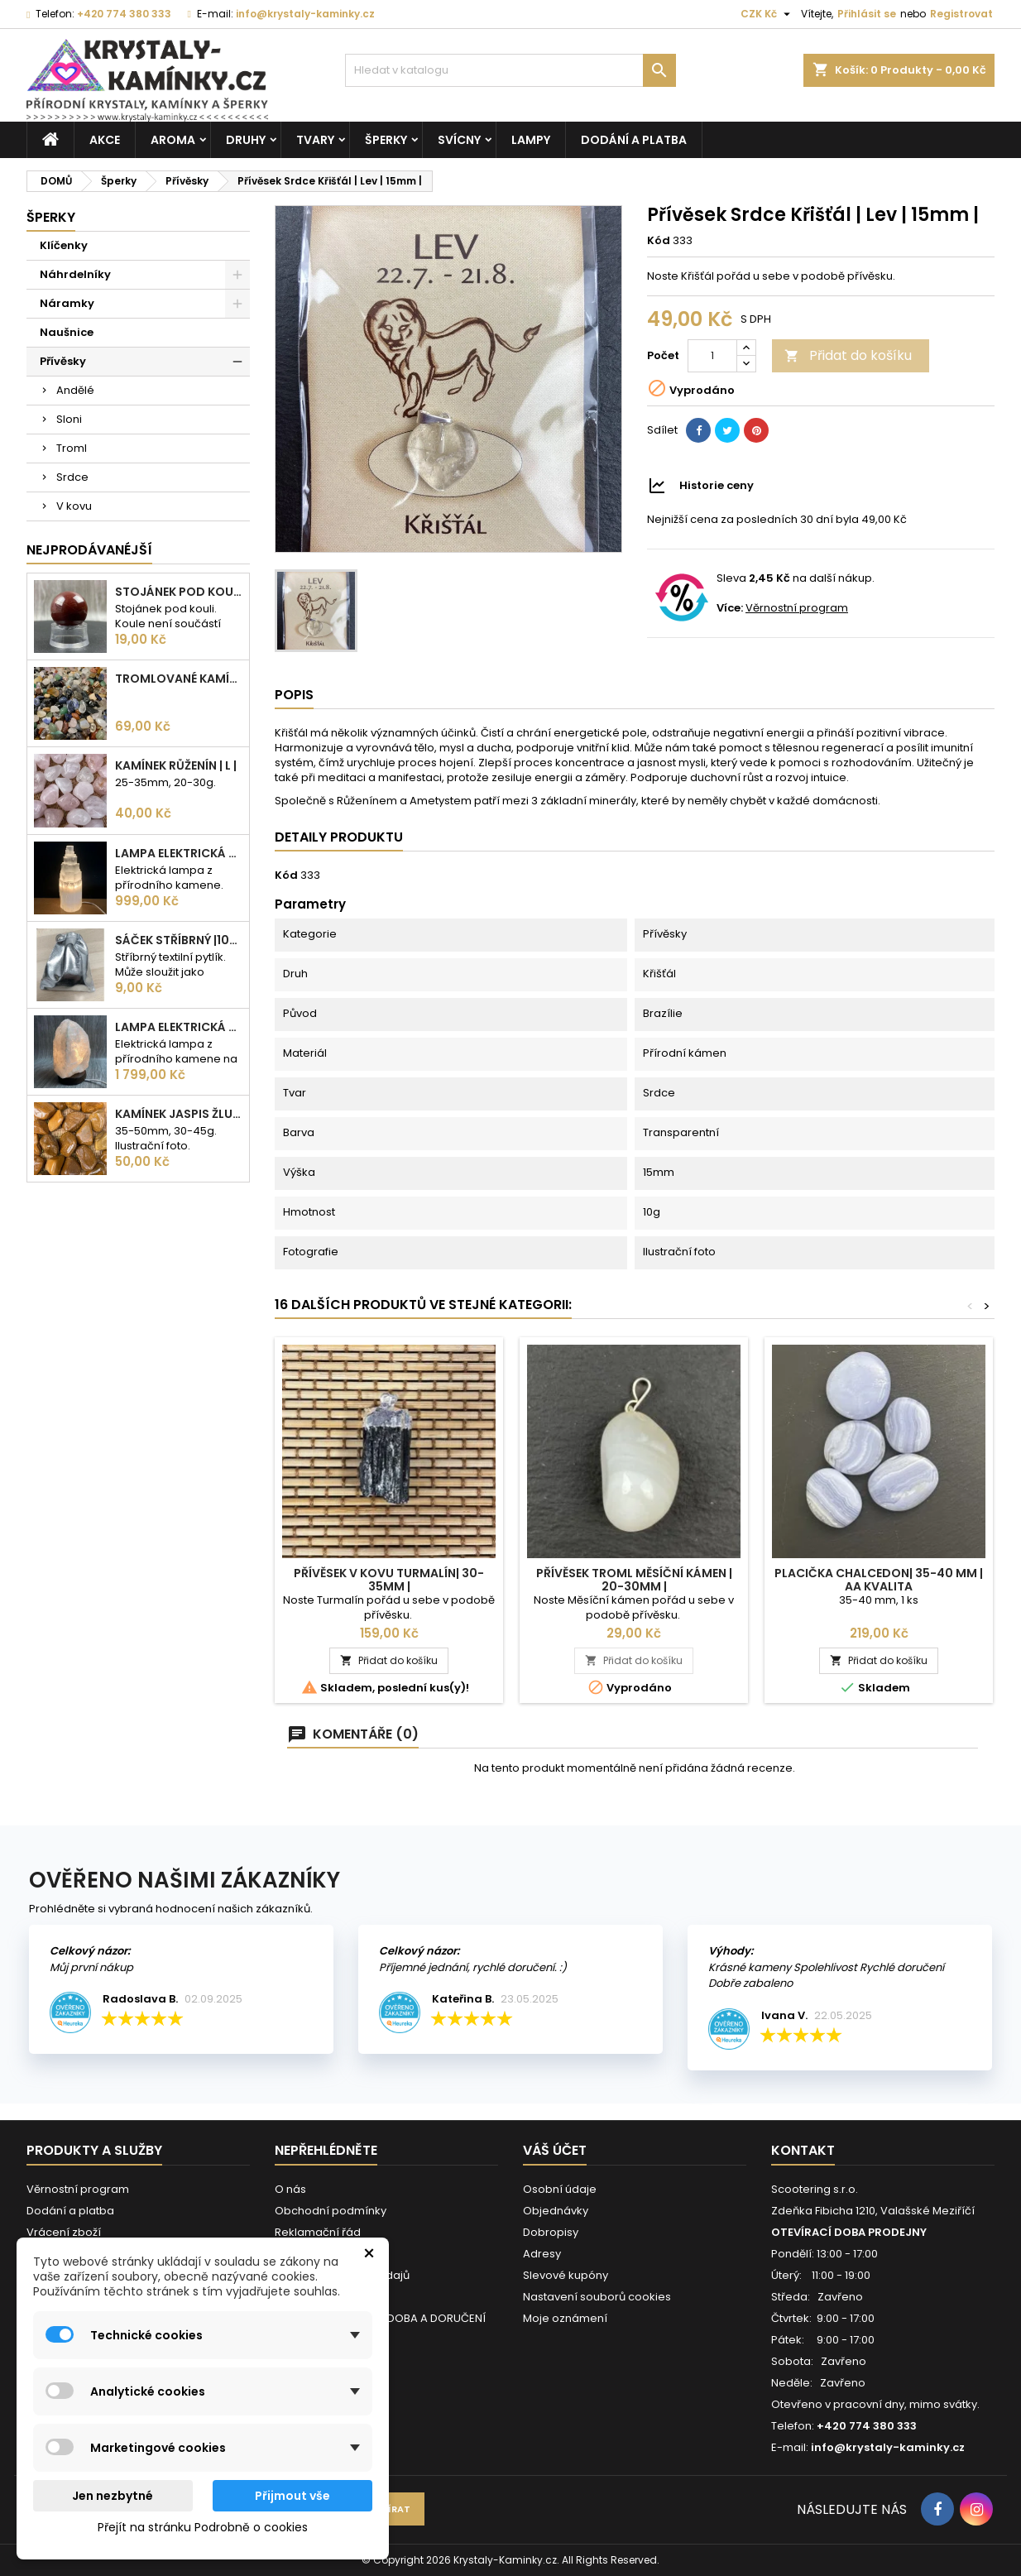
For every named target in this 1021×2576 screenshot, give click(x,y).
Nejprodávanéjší (89, 549)
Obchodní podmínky (330, 2211)
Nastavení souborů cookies (597, 2297)
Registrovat (961, 14)
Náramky (67, 303)
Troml (71, 448)
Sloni (69, 419)
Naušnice (66, 332)
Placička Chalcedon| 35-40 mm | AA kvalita (878, 1580)
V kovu (74, 506)
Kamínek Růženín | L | (176, 765)
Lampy (530, 140)
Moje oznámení (565, 2318)
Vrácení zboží (63, 2232)
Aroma (173, 140)
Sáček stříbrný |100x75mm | (178, 940)
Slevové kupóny (565, 2275)
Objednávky (555, 2211)
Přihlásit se (866, 14)
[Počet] (712, 355)
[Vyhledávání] (510, 70)
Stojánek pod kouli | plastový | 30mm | (178, 591)
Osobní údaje (560, 2189)
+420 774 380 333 (124, 14)
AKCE (104, 140)
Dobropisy (550, 2232)
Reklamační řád (318, 2232)
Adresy (542, 2254)
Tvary (315, 140)
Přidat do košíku (848, 355)
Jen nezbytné (112, 2495)
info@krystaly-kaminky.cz (305, 14)
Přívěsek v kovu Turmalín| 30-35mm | (389, 1580)
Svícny (459, 140)
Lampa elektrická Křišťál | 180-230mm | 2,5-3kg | (178, 1027)
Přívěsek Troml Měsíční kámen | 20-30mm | (634, 1580)
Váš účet (555, 2150)
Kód (658, 240)
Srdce (72, 477)
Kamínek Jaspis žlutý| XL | (178, 1113)
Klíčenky (64, 245)
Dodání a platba (634, 140)
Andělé (75, 390)
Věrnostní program (796, 608)
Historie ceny (716, 485)
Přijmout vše (292, 2495)
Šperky (386, 140)
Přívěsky (63, 361)
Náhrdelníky (75, 274)
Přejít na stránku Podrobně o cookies (203, 2527)
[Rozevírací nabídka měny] (767, 14)
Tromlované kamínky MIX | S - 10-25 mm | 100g (178, 678)
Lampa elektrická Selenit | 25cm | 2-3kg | (178, 853)
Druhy (246, 140)
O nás (290, 2189)
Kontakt (803, 2150)
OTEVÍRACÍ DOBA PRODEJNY (849, 2232)
